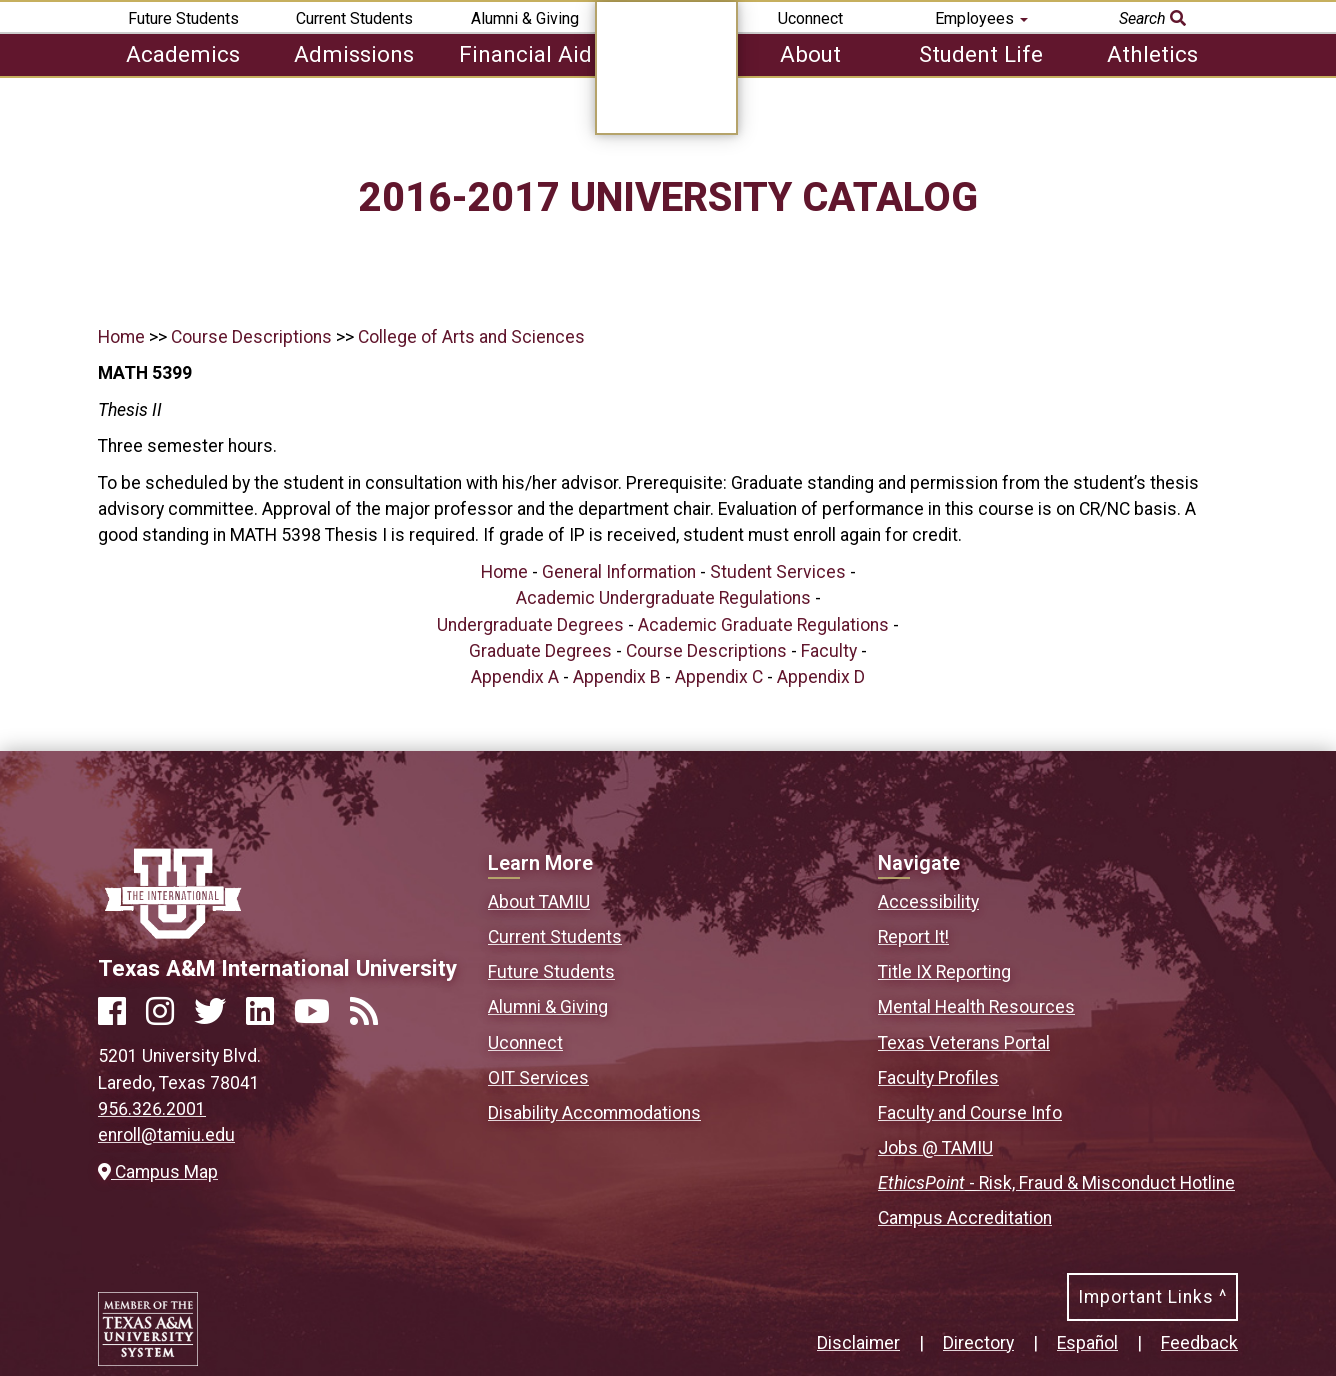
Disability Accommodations (594, 1113)
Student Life (981, 54)
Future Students (183, 18)
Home (121, 337)
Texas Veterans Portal (964, 1043)
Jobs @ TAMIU (935, 1148)
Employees (981, 18)
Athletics (1152, 54)
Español (1087, 1343)
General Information (619, 572)
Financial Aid (525, 54)
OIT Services (538, 1078)
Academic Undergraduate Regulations (663, 598)
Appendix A (515, 677)
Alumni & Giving (525, 18)
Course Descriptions (251, 337)
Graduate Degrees (540, 651)
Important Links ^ (1152, 1297)
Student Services (778, 572)
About (810, 54)
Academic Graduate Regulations (763, 625)
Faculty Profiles (938, 1078)
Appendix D (821, 677)
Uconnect (810, 18)
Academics (183, 54)
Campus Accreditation (965, 1218)
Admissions (354, 54)
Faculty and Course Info (970, 1113)
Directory (978, 1343)
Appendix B (617, 677)
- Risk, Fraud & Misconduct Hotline (1056, 1183)
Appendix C (719, 677)
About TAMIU (539, 902)
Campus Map (158, 1172)
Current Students (354, 18)
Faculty (829, 651)
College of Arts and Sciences (471, 337)
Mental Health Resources (976, 1007)
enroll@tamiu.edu (166, 1135)
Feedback (1199, 1343)
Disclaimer (858, 1343)
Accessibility (928, 902)
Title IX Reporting (944, 972)
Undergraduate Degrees (530, 625)
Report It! (913, 937)
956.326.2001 (152, 1109)
